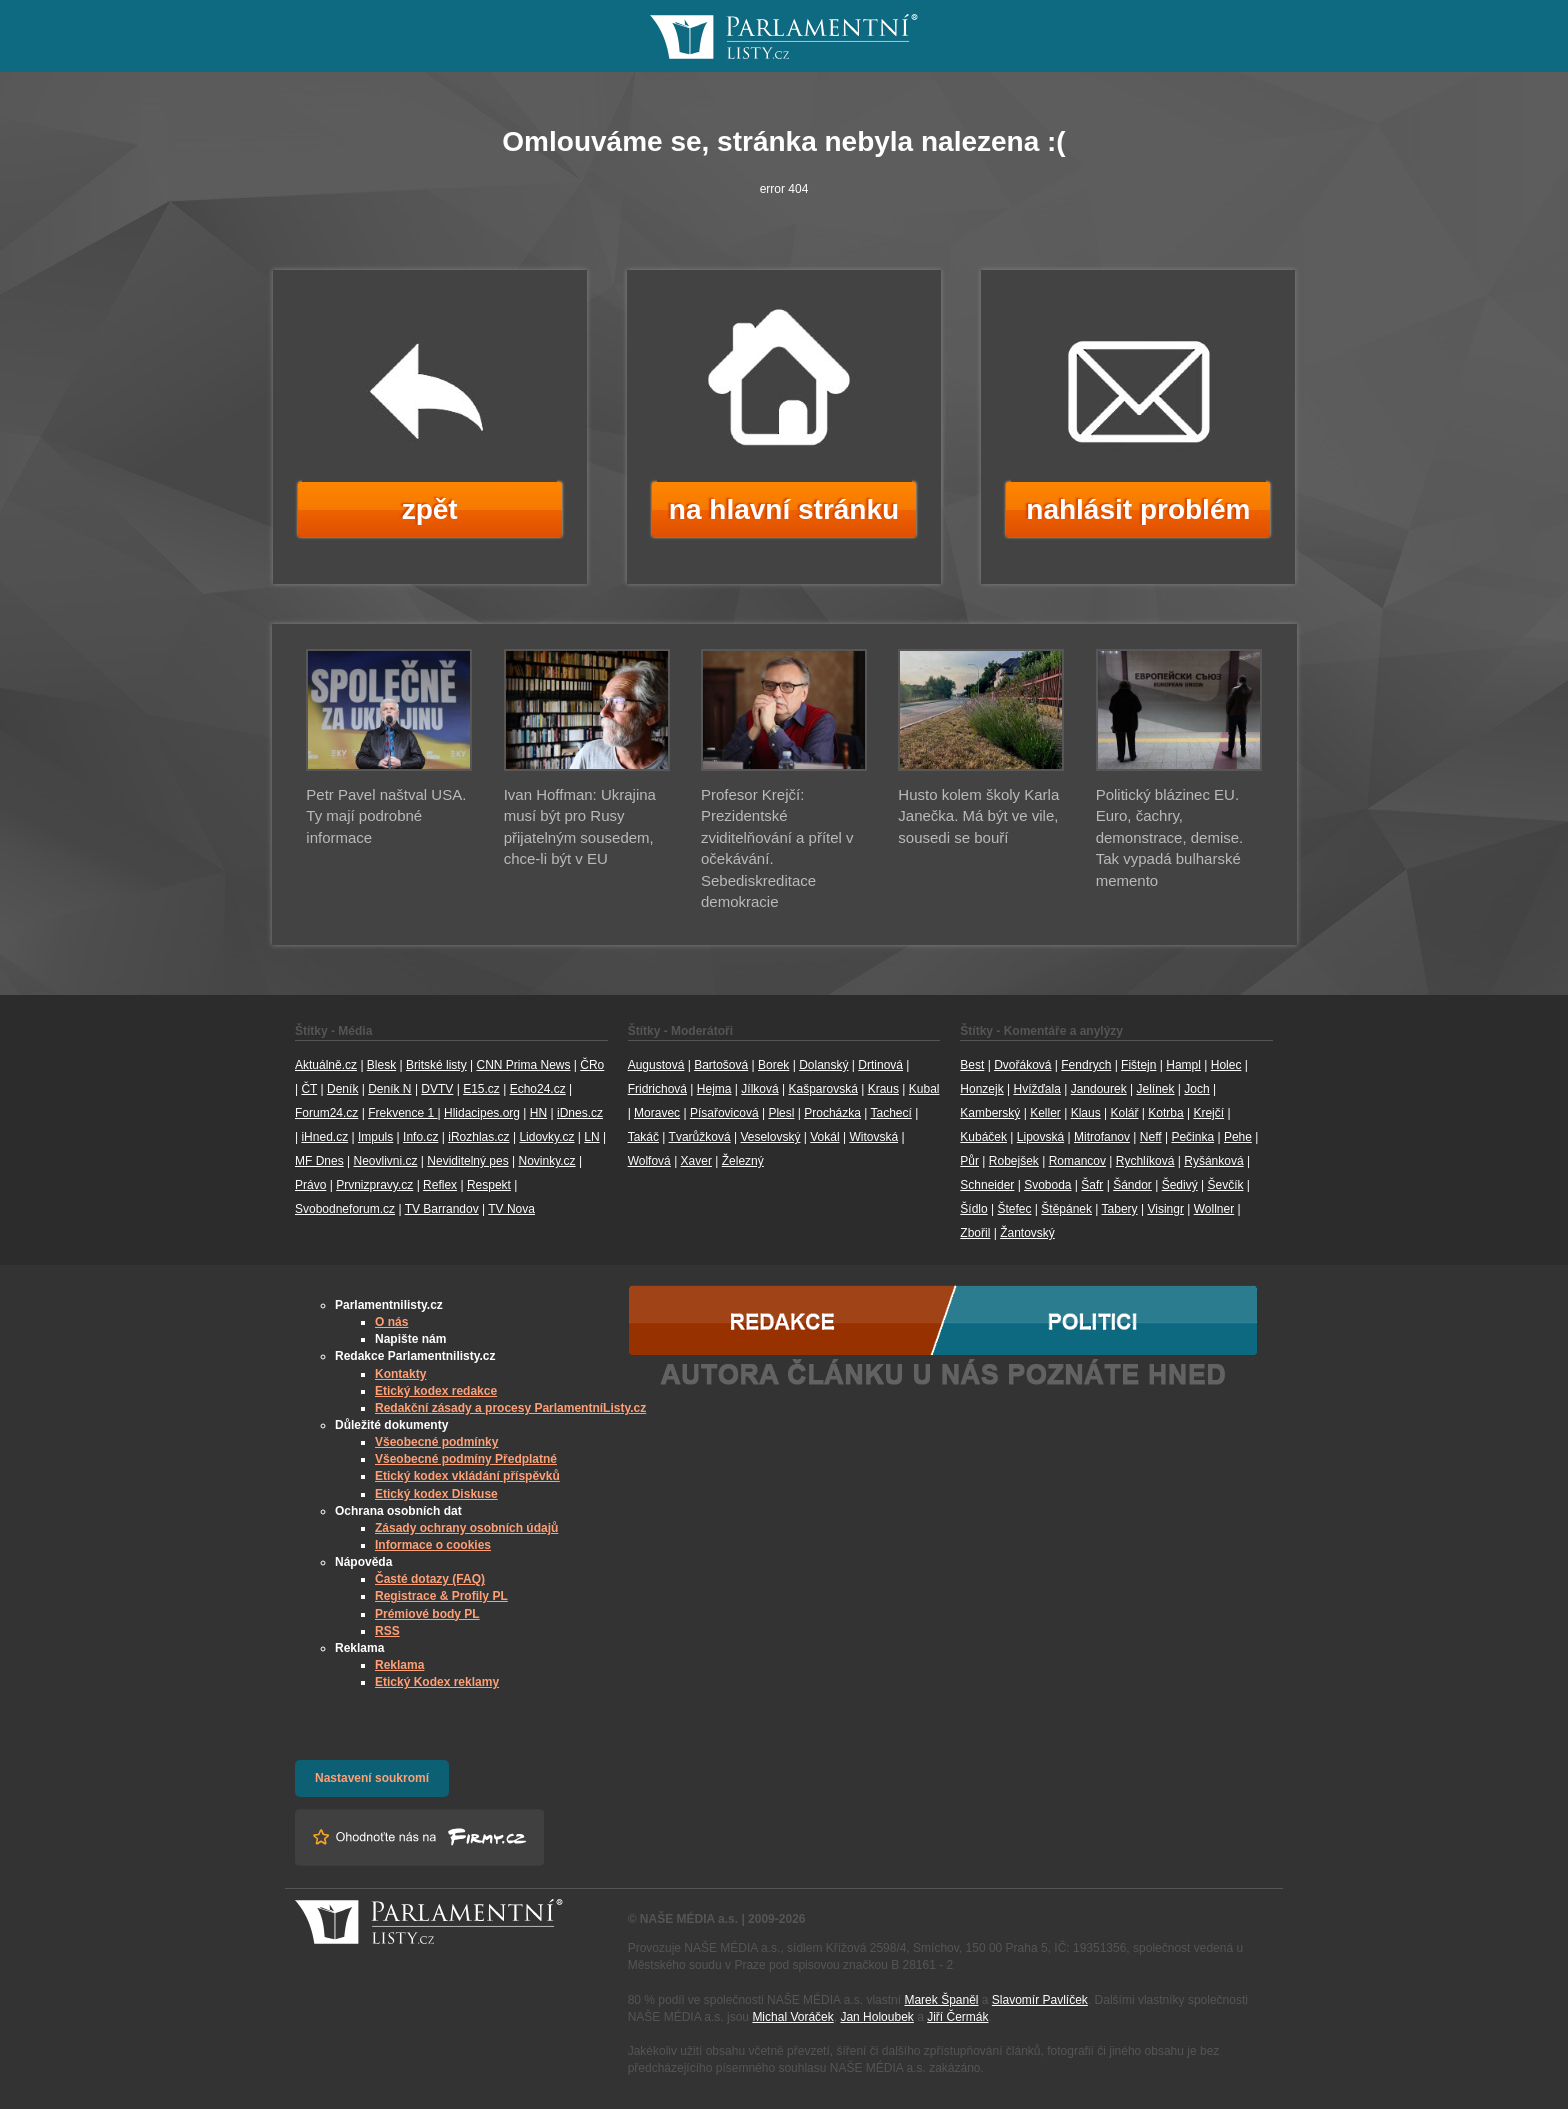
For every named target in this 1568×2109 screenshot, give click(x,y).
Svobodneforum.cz (345, 1209)
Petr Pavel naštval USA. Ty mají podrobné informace (386, 816)
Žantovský (1027, 1233)
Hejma (714, 1089)
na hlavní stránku (784, 509)
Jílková (759, 1089)
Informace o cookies (433, 1545)
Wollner (1214, 1209)
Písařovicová (724, 1113)
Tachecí (891, 1113)
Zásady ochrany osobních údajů (466, 1528)
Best (972, 1065)
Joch (1196, 1089)
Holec (1226, 1065)
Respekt (489, 1185)
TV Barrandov (442, 1209)
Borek (773, 1065)
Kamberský (990, 1113)
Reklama (399, 1665)
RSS (387, 1631)
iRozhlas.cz (478, 1137)
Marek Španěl (941, 2000)
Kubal (924, 1089)
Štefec (1014, 1209)
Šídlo (973, 1209)
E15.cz (481, 1089)
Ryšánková (1213, 1161)
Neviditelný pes (467, 1161)
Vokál (824, 1137)
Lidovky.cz (546, 1137)
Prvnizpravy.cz (374, 1185)
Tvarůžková (700, 1137)
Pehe (1238, 1137)
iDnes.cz (580, 1113)
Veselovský (770, 1137)
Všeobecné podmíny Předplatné (466, 1459)
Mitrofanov (1102, 1137)
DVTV (437, 1089)
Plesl (781, 1113)
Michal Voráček (792, 2017)
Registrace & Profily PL (441, 1596)
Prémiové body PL (427, 1614)
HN (538, 1113)
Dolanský (823, 1065)
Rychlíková (1145, 1161)
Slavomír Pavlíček (1040, 2000)
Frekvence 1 (402, 1113)
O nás (391, 1322)
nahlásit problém (1138, 509)
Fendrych (1086, 1065)
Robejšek (1014, 1161)
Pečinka (1192, 1137)
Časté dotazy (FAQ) (430, 1579)
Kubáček (983, 1137)
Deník (342, 1089)
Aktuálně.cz (326, 1065)
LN (591, 1137)
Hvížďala (1036, 1089)
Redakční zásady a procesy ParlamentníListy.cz (510, 1408)
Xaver (696, 1161)
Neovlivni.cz (385, 1161)
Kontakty (400, 1374)
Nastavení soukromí (372, 1778)
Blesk (381, 1065)
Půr (969, 1161)
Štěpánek (1066, 1209)
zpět (430, 509)
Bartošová (721, 1065)
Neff (1151, 1137)
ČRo (592, 1065)
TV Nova (511, 1209)
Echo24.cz (538, 1089)
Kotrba (1165, 1113)
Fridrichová (657, 1089)
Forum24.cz (326, 1113)
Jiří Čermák (957, 2017)
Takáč (643, 1137)
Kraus (883, 1089)
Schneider (987, 1185)
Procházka (832, 1113)
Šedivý (1180, 1185)
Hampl (1183, 1065)
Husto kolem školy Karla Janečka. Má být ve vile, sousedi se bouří (978, 816)
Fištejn (1138, 1065)
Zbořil (975, 1233)
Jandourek (1099, 1089)
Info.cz (420, 1137)
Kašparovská (822, 1089)
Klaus (1086, 1113)
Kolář (1124, 1113)
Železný (743, 1161)
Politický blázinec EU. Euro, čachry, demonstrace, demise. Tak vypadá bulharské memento (1170, 837)
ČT (309, 1089)
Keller (1045, 1113)
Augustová (656, 1065)
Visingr (1165, 1209)
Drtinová (880, 1065)
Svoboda (1047, 1185)
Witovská (873, 1137)
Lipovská (1040, 1137)
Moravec (657, 1113)
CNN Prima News (523, 1065)
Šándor (1132, 1185)
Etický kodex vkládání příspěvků (467, 1476)
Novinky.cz (546, 1161)
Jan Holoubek (876, 2017)
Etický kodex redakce (436, 1391)
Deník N (389, 1089)
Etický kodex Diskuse (436, 1494)
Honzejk (981, 1089)
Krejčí (1208, 1113)
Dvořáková (1022, 1065)
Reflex (440, 1185)
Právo (310, 1185)
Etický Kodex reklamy (437, 1682)
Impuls (375, 1137)
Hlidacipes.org (482, 1113)
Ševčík (1225, 1185)
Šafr (1092, 1185)
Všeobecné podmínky (436, 1442)
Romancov (1077, 1161)
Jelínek (1156, 1089)
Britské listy (436, 1065)
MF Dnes (319, 1161)
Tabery (1120, 1209)
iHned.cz (324, 1137)
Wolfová (649, 1161)
